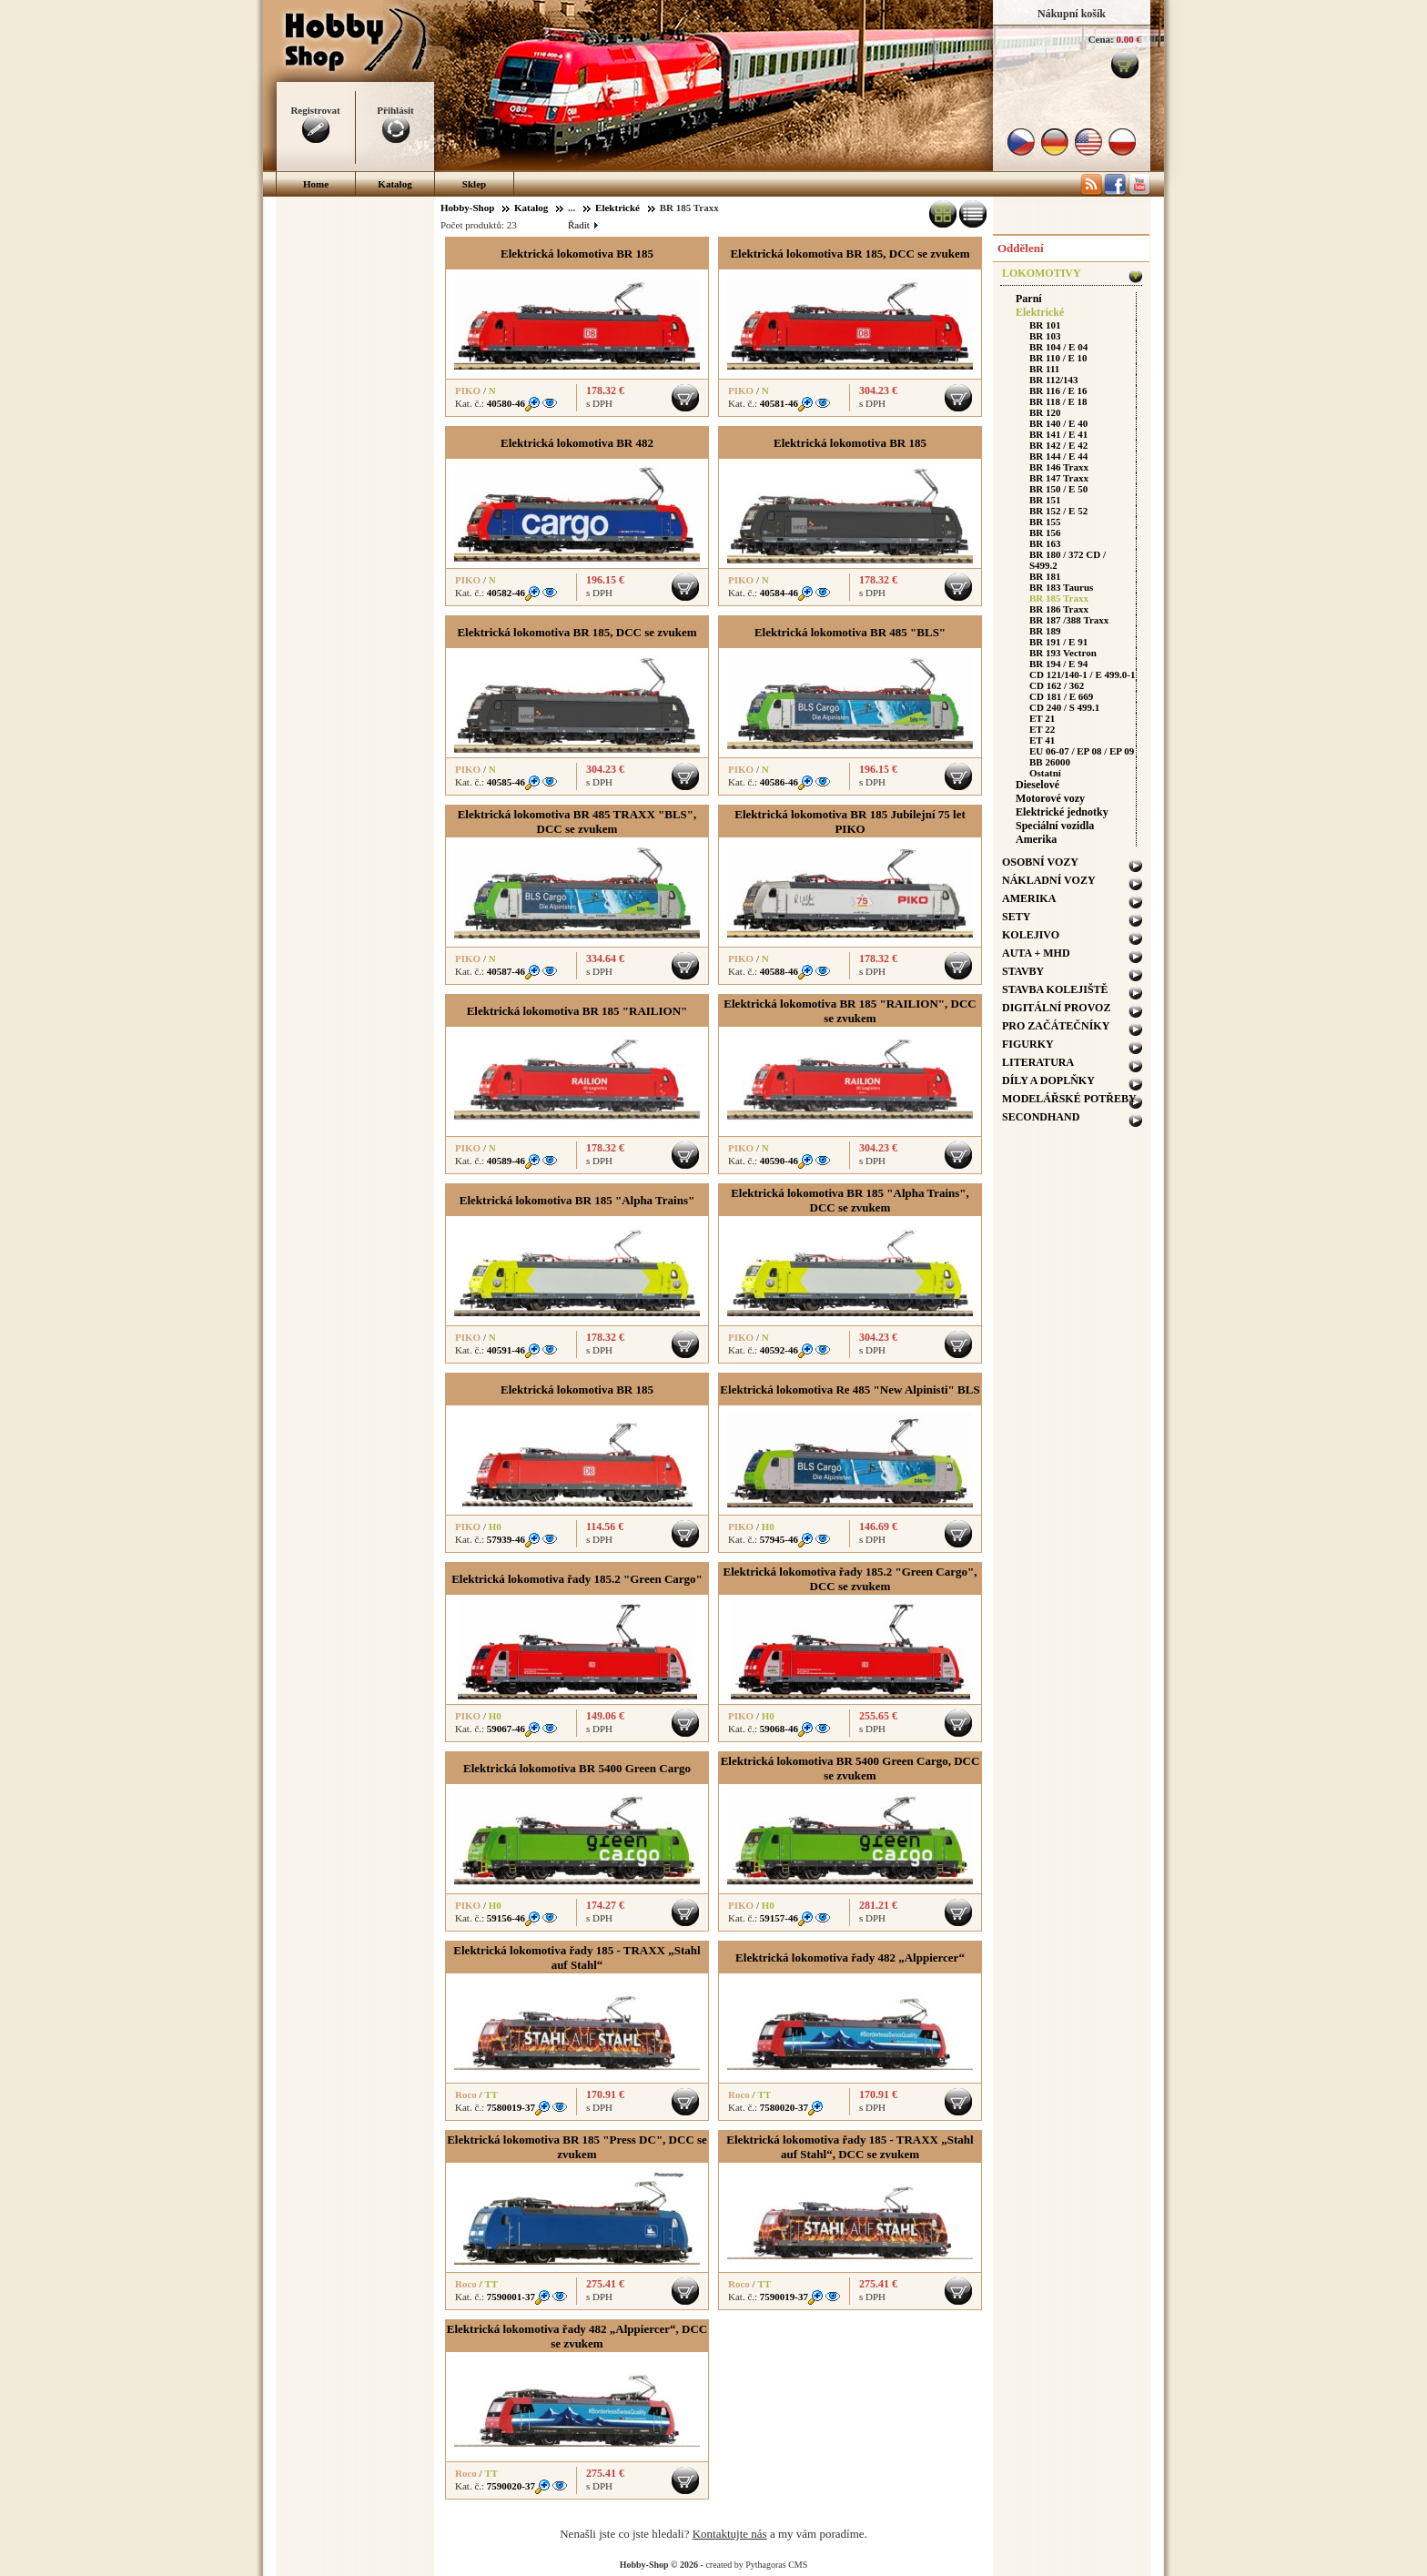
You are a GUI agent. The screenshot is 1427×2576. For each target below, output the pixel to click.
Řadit (582, 224)
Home (316, 183)
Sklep (474, 183)
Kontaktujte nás (730, 2534)
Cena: (1101, 39)
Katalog (394, 183)
